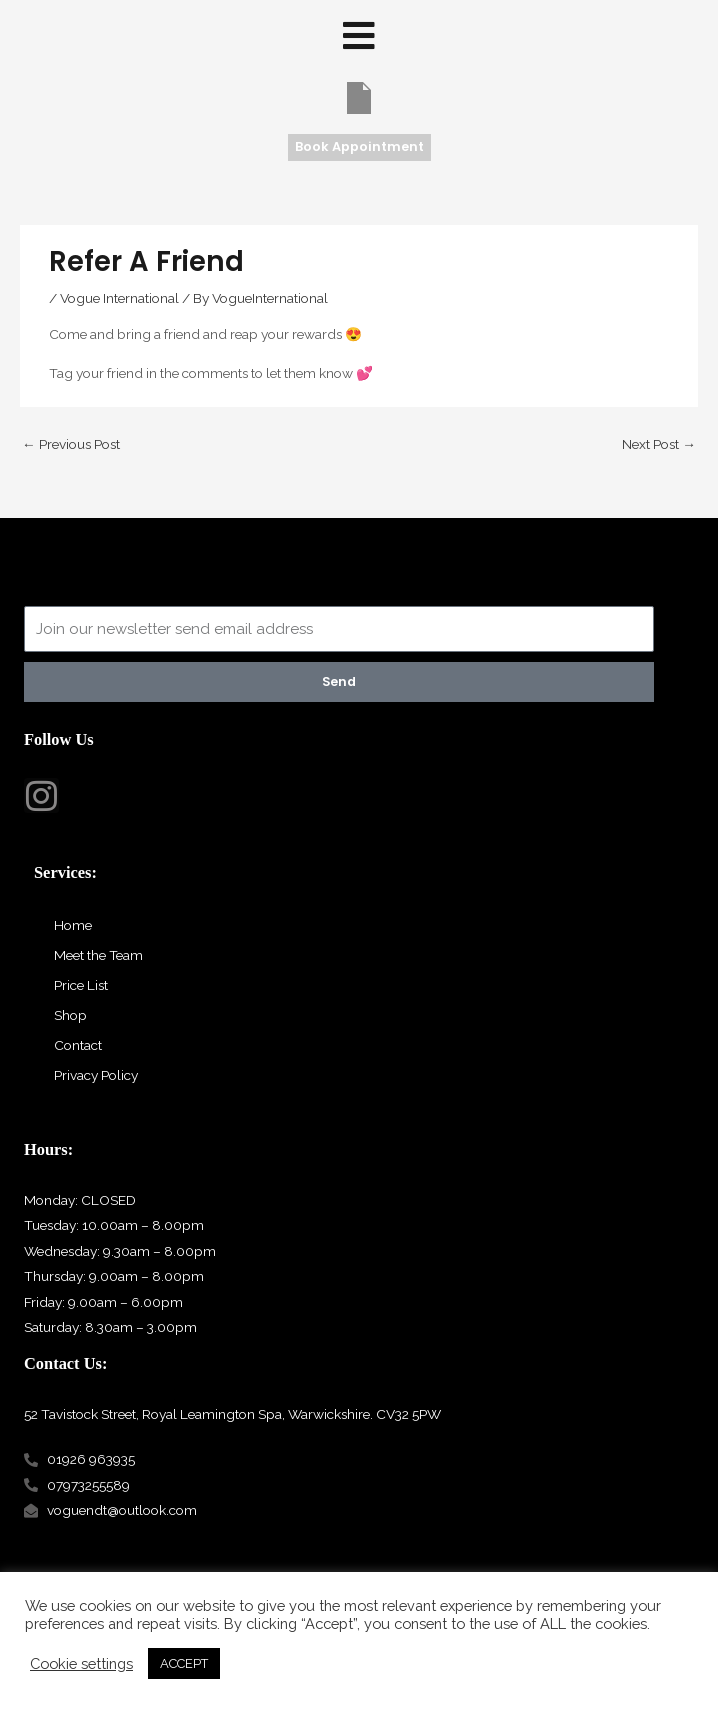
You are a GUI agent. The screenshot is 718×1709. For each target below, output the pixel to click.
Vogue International (119, 298)
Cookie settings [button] (81, 1663)
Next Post (659, 444)
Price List (81, 985)
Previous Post (71, 444)
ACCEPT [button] (184, 1663)
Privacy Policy (96, 1075)
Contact (78, 1045)
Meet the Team (98, 955)
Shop (70, 1015)
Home (73, 925)
